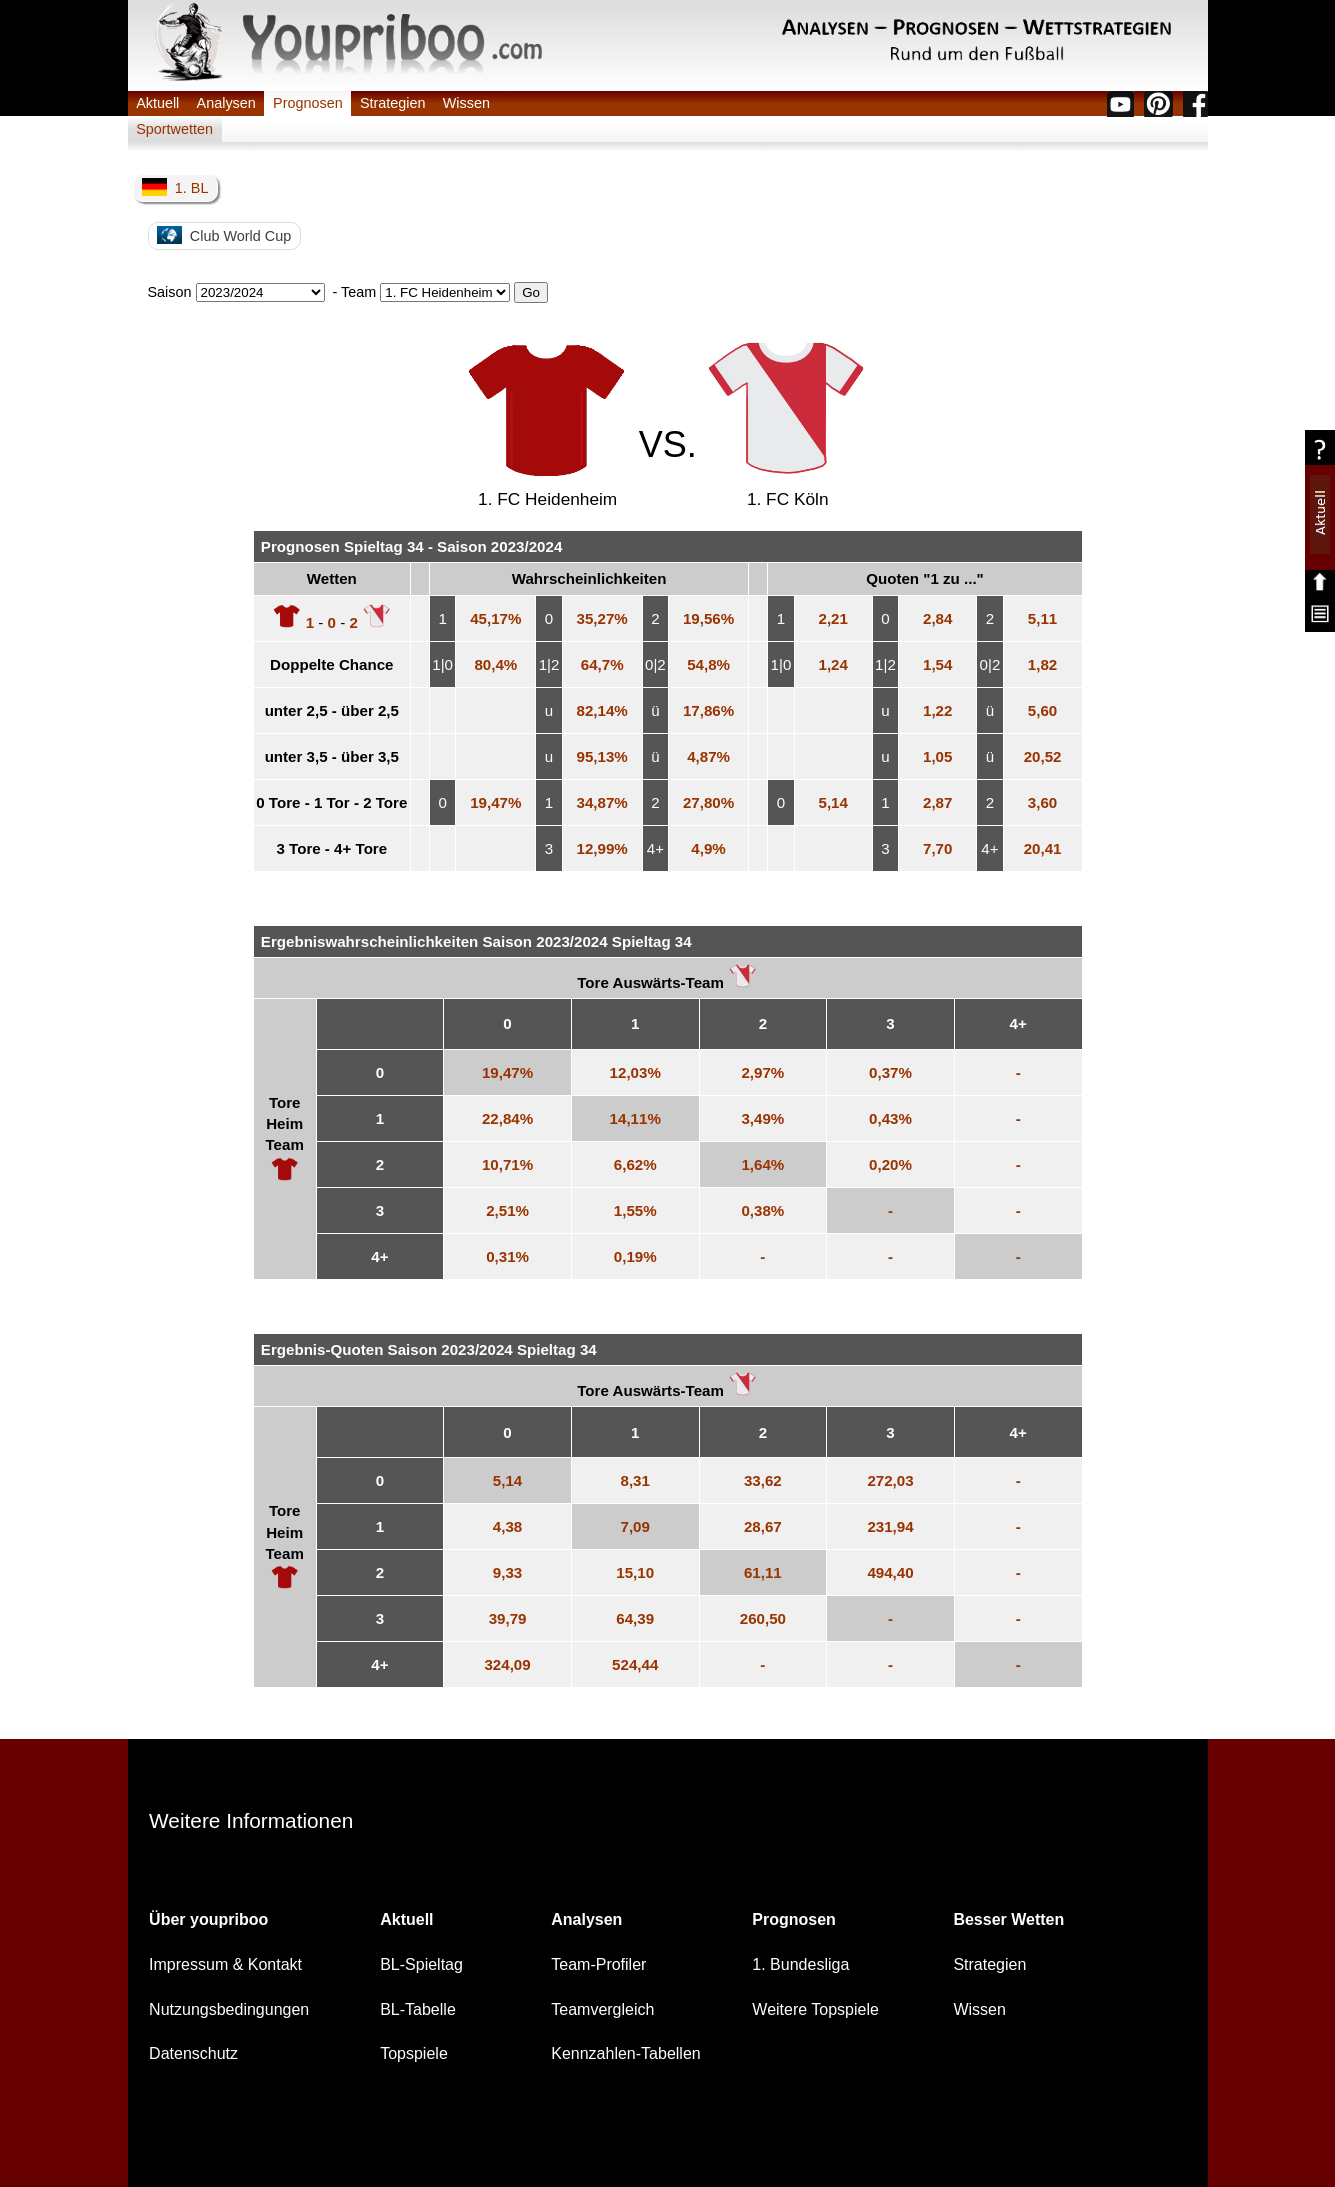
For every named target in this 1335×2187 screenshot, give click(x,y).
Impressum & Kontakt (225, 1964)
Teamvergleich (602, 2009)
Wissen (466, 103)
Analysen (226, 103)
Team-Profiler (598, 1964)
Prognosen (308, 103)
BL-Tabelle (418, 2009)
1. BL (175, 187)
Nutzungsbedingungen (229, 2009)
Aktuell (157, 103)
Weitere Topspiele (815, 2009)
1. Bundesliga (800, 1964)
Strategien (393, 103)
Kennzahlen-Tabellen (625, 2053)
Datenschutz (193, 2053)
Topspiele (414, 2053)
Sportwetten (174, 129)
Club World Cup (224, 235)
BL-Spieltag (421, 1964)
